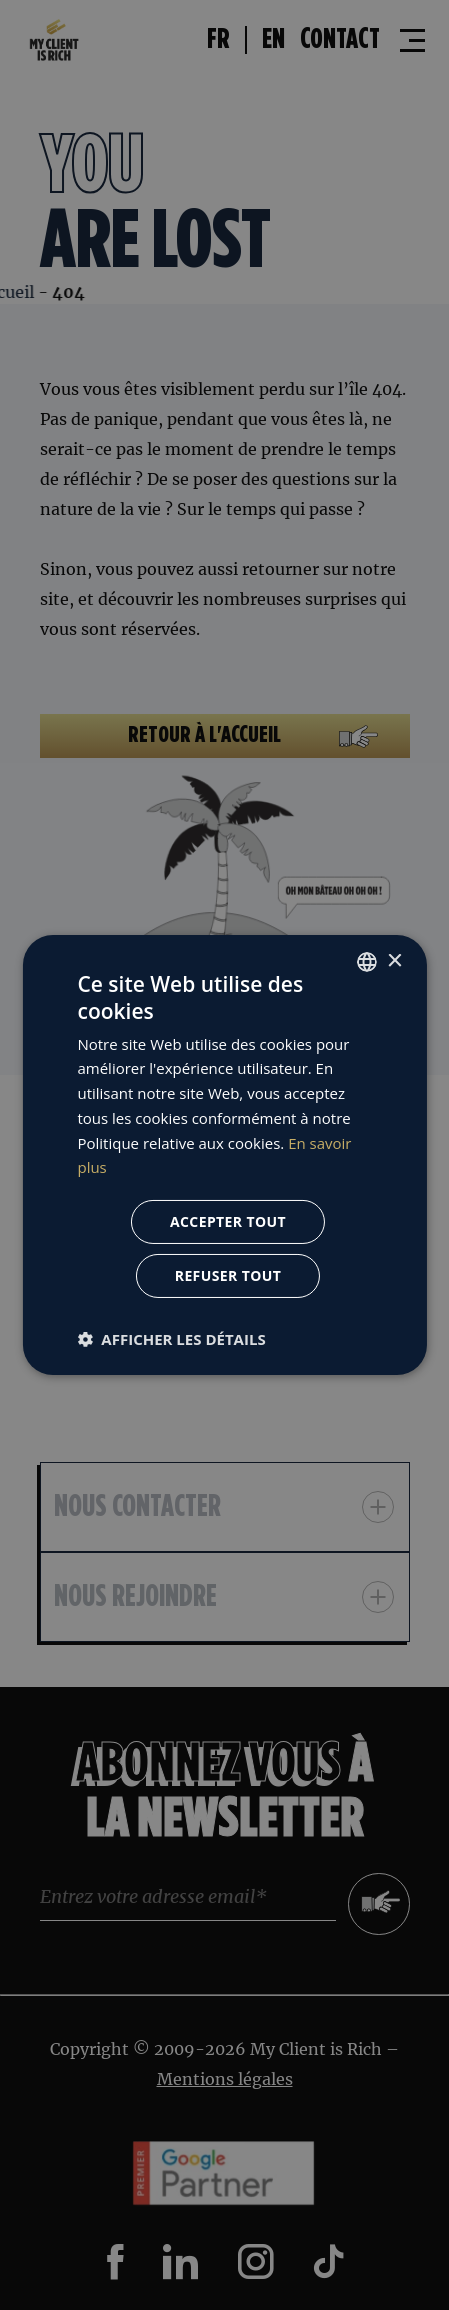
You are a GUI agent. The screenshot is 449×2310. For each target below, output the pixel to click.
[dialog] (224, 1155)
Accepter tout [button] (228, 1221)
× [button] (394, 960)
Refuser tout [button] (228, 1275)
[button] (171, 1339)
